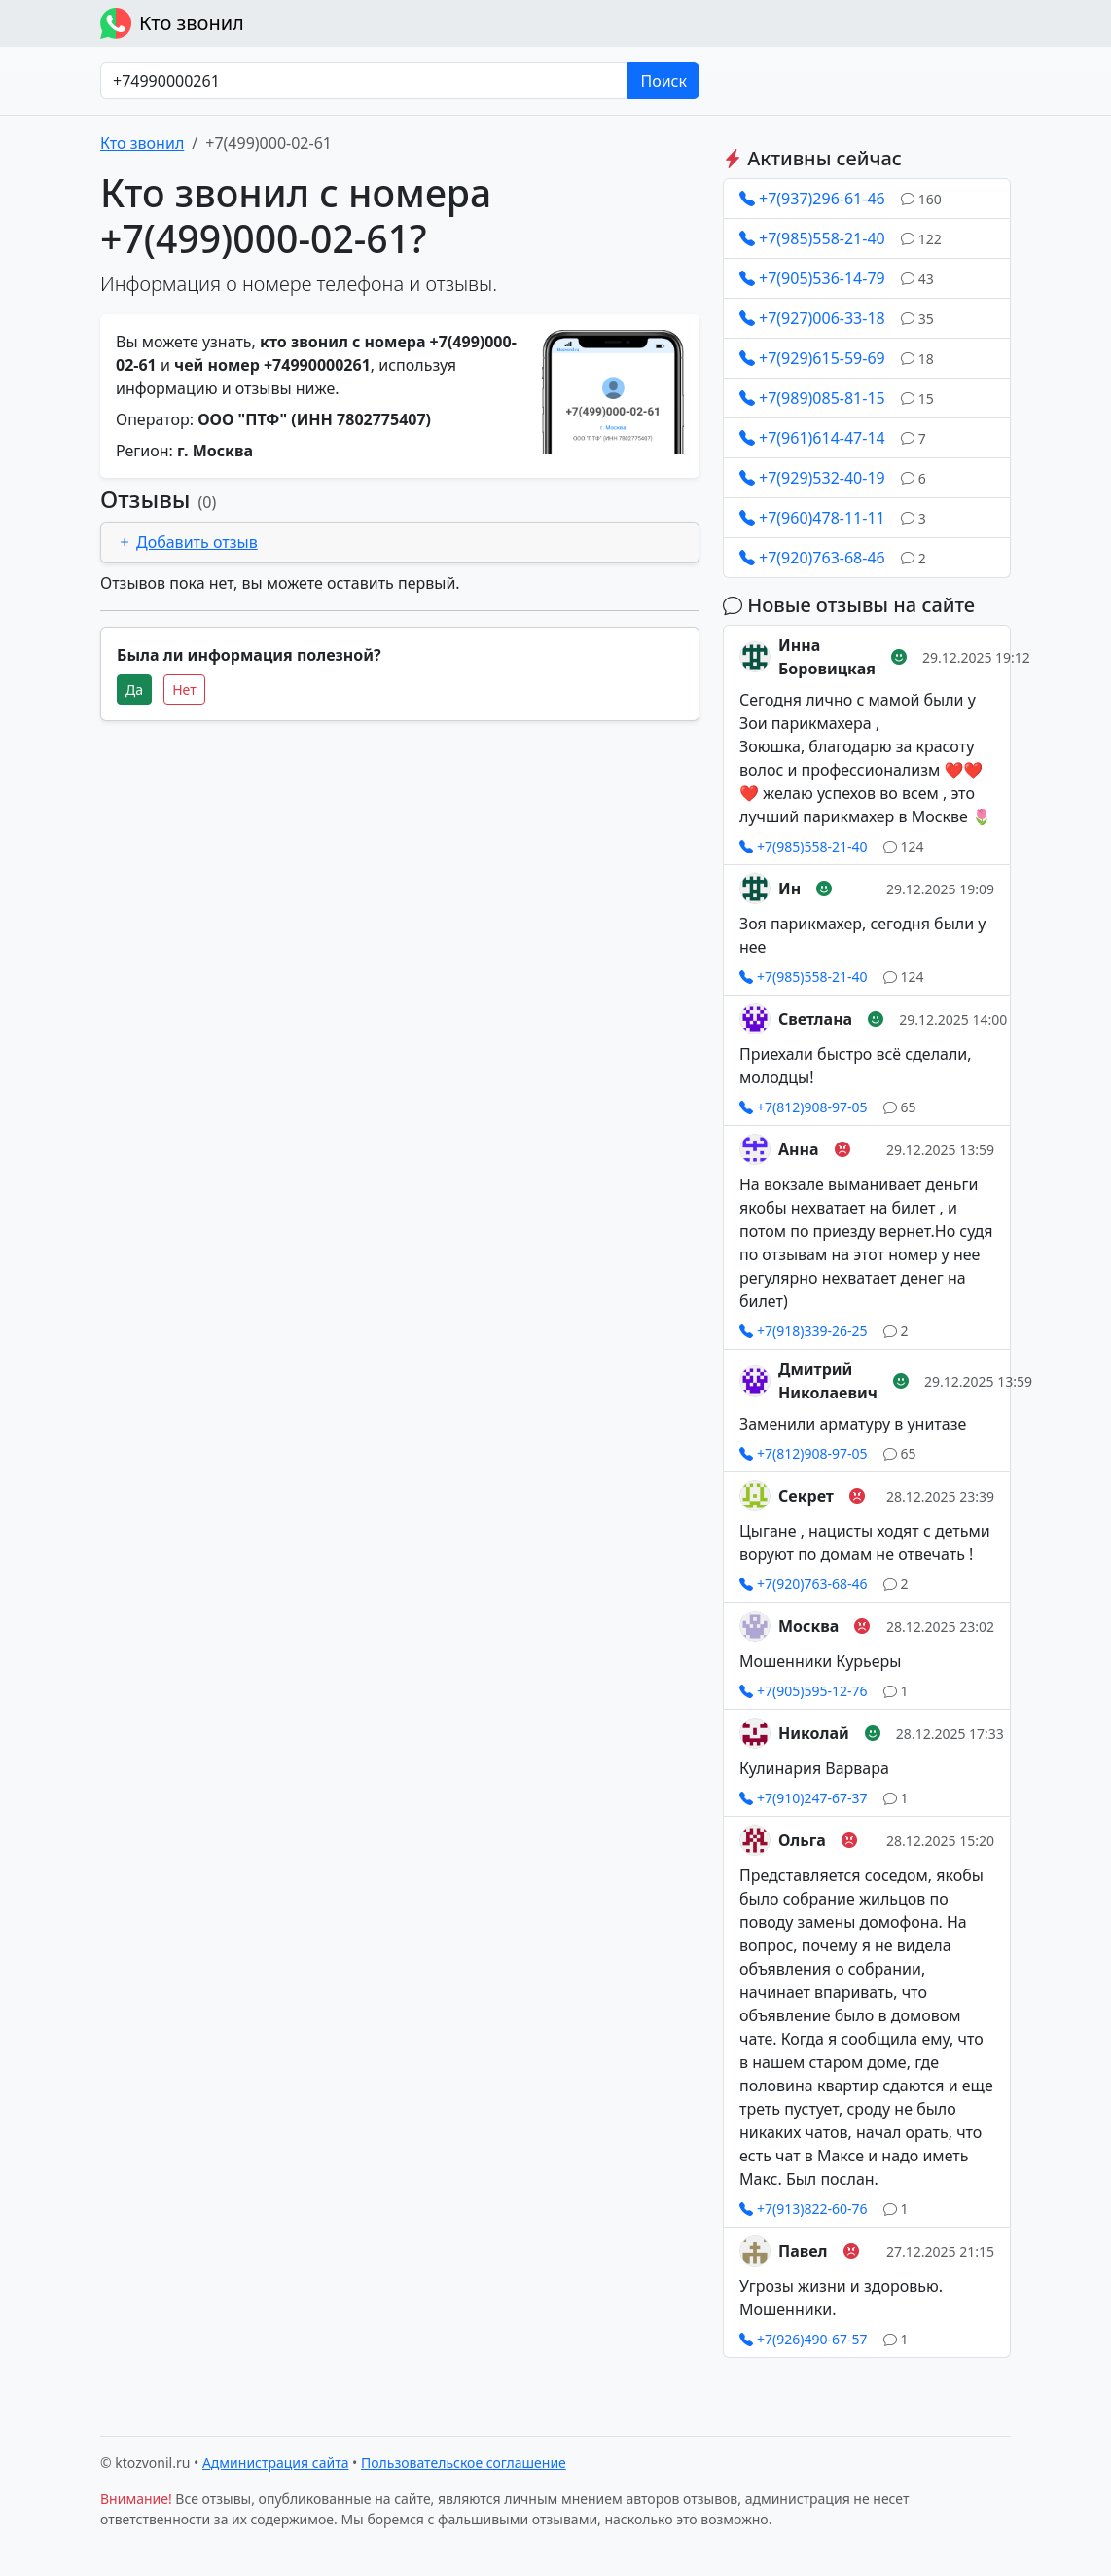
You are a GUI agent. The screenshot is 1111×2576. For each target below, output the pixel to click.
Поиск (663, 80)
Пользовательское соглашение (463, 2462)
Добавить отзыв (187, 542)
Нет (184, 689)
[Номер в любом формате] (364, 80)
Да (134, 689)
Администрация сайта (275, 2462)
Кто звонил (172, 23)
